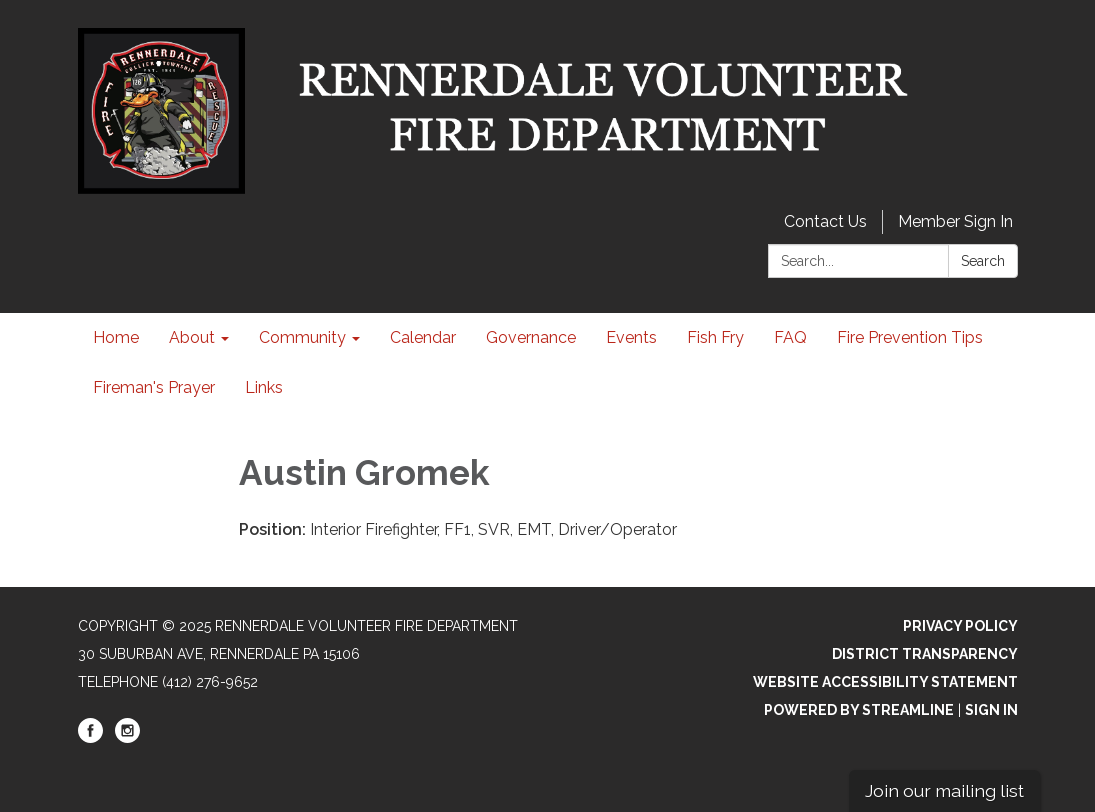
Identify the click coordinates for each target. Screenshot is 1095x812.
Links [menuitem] (264, 387)
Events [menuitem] (631, 337)
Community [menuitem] (302, 337)
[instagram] (127, 738)
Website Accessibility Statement (885, 682)
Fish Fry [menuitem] (715, 337)
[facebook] (90, 738)
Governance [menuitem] (531, 337)
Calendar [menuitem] (423, 337)
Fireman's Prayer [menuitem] (154, 387)
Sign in (991, 710)
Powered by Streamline (859, 710)
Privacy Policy (960, 626)
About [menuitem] (192, 337)
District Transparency (925, 654)
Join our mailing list (944, 790)
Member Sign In (955, 221)
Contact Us (825, 221)
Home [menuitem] (116, 337)
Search (983, 261)
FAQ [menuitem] (790, 337)
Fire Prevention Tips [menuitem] (910, 337)
